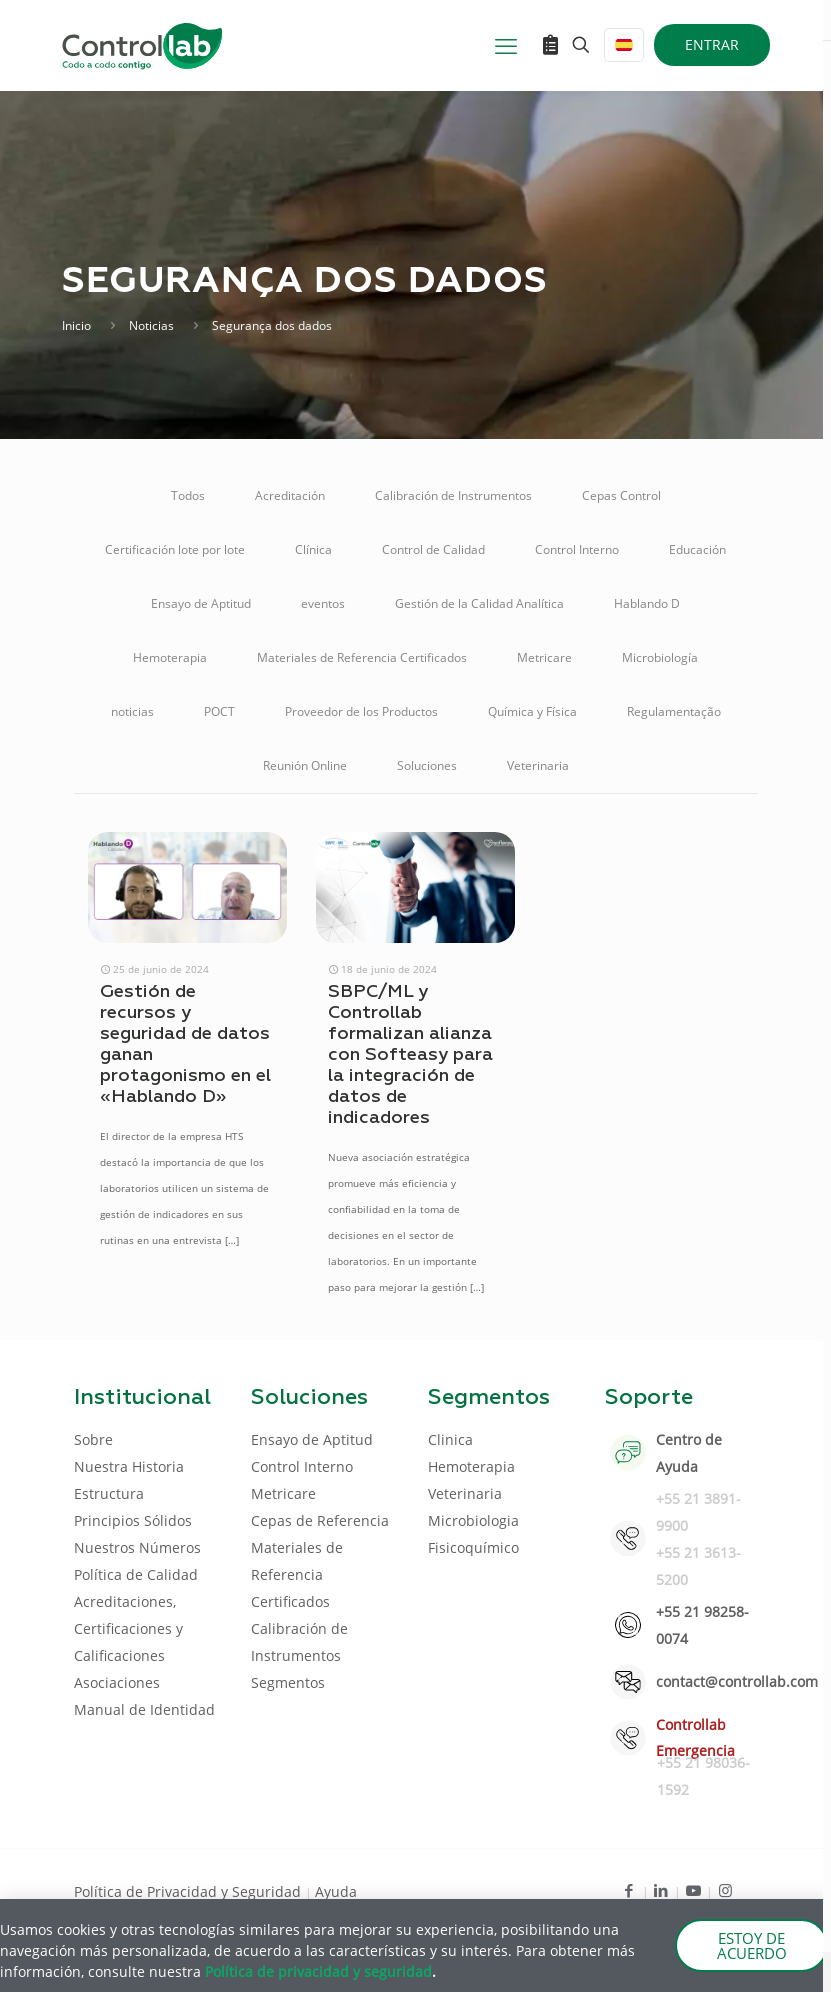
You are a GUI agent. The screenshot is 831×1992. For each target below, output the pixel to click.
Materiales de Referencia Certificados (362, 657)
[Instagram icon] (725, 1890)
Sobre (93, 1439)
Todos (188, 495)
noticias (132, 711)
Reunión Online (305, 765)
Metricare (544, 657)
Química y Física (532, 711)
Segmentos (288, 1682)
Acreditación (290, 495)
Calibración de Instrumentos (453, 495)
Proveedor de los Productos (361, 711)
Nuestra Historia (129, 1466)
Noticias (151, 325)
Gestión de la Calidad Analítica (479, 603)
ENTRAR (712, 44)
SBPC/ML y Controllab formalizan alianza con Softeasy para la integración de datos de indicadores (410, 1055)
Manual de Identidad (144, 1709)
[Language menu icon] (624, 45)
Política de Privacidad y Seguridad (189, 1891)
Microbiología (660, 657)
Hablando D (647, 603)
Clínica (313, 549)
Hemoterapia (170, 657)
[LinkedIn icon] (661, 1890)
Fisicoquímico (473, 1547)
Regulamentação (674, 711)
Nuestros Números (137, 1547)
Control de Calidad (433, 549)
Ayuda (336, 1891)
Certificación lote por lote (175, 549)
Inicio (76, 325)
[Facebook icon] (629, 1890)
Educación (697, 549)
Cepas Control (621, 495)
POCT (219, 711)
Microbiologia (473, 1520)
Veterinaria (538, 765)
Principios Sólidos (133, 1520)
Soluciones (427, 765)
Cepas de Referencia (320, 1520)
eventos (323, 603)
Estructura (109, 1493)
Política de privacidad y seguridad (318, 1971)
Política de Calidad (136, 1574)
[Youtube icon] (693, 1890)
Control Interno (577, 549)
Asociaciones (117, 1682)
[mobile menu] (506, 45)
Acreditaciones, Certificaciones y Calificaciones (128, 1628)
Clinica (450, 1439)
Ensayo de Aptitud (201, 603)
